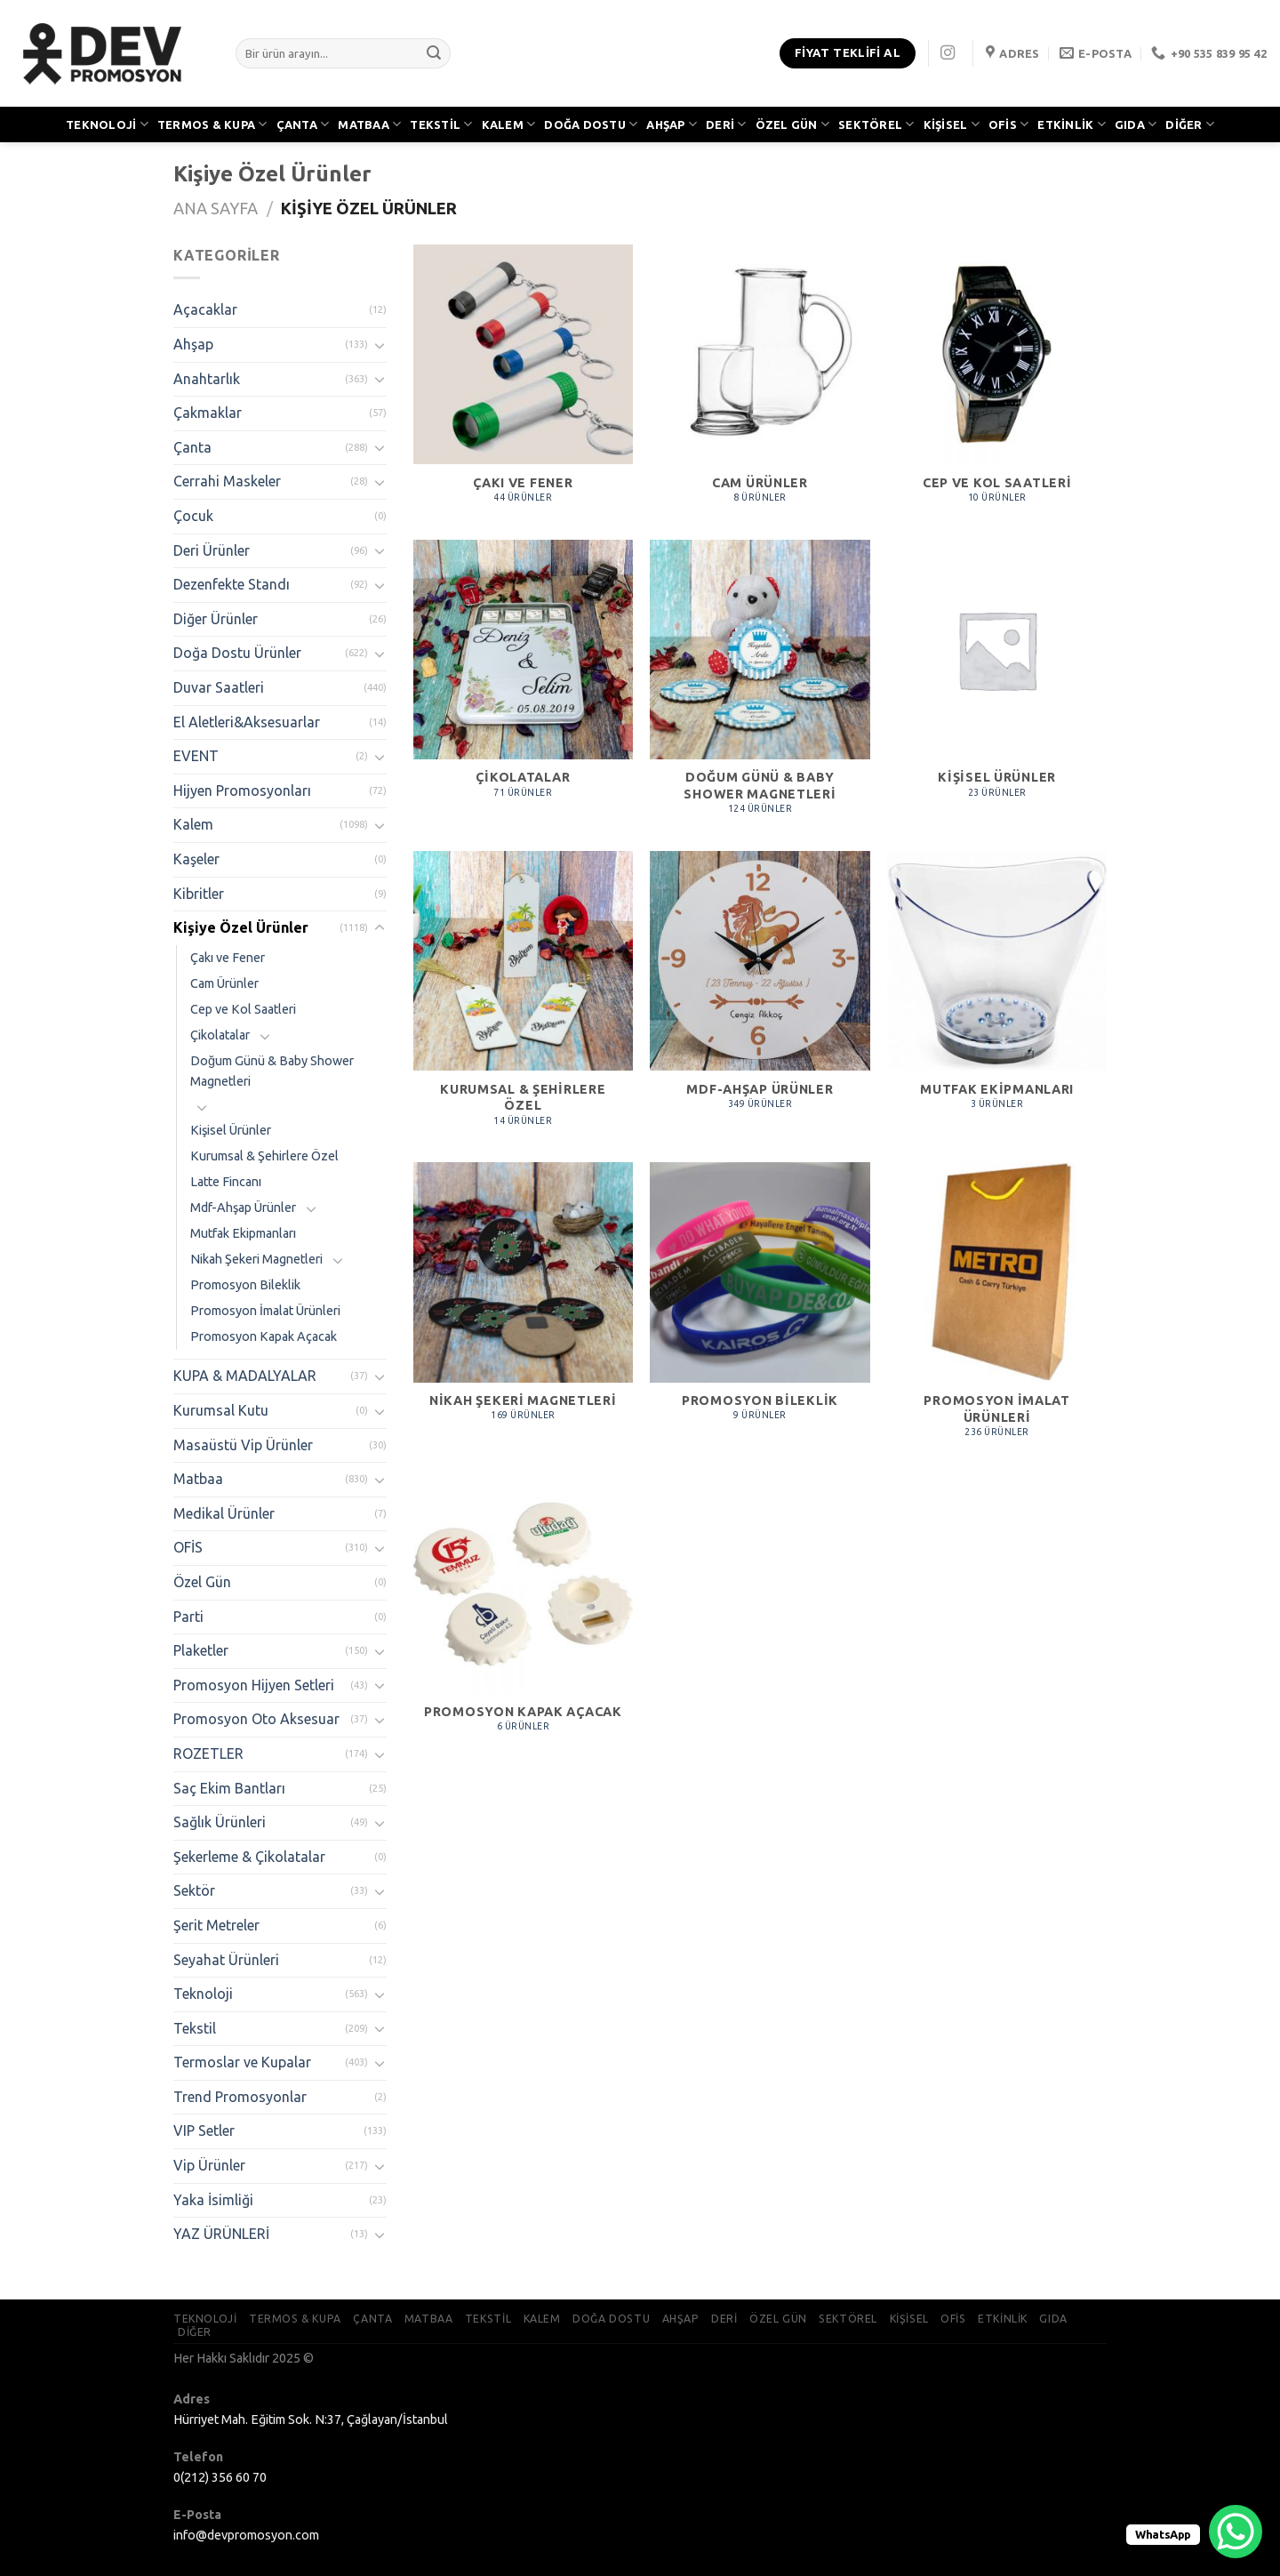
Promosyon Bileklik (245, 1285)
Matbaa (198, 1479)
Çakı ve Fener (227, 958)
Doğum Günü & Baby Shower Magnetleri (272, 1071)
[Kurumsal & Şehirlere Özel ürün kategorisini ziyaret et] (523, 998)
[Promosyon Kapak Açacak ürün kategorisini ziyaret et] (523, 1613)
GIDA (1135, 124)
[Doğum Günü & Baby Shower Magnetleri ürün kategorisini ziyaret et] (759, 687)
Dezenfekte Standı (231, 584)
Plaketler (200, 1650)
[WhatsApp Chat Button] (1235, 2531)
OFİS (1008, 124)
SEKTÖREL (876, 124)
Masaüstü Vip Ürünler (243, 1445)
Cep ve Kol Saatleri (243, 1009)
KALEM (509, 124)
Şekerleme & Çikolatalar (249, 1857)
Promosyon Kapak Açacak (263, 1336)
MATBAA (369, 124)
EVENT (196, 756)
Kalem (193, 824)
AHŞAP (671, 124)
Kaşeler (196, 859)
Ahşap (193, 344)
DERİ (726, 124)
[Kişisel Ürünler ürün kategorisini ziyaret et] (997, 678)
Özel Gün (202, 1582)
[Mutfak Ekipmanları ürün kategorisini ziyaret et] (997, 989)
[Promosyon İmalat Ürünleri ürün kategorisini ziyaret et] (997, 1309)
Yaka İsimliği (213, 2200)
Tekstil (194, 2028)
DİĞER (1189, 124)
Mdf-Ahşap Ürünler (243, 1207)
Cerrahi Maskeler (227, 481)
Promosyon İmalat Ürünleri (265, 1311)
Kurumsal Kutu (220, 1410)
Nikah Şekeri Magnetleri (256, 1259)
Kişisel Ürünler (230, 1130)
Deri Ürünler (211, 550)
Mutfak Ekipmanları (243, 1233)
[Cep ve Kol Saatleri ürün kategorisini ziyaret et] (997, 383)
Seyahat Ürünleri (226, 1960)
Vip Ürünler (209, 2165)
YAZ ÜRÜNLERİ (221, 2234)
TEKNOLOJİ (107, 124)
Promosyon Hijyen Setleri (253, 1685)
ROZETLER (208, 1753)
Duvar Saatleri (218, 687)
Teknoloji (203, 1994)
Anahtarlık (206, 379)
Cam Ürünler (224, 983)
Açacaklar (205, 309)
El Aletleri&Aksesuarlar (246, 722)
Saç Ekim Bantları (229, 1788)
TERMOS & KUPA (212, 124)
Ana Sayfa (215, 208)
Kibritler (198, 894)
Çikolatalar (220, 1035)
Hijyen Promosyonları (242, 790)
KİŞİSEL (952, 124)
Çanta (192, 447)
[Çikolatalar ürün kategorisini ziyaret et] (523, 678)
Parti (188, 1617)
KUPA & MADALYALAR (244, 1376)
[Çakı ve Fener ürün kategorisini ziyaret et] (523, 383)
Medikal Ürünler (224, 1513)
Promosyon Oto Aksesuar (256, 1719)
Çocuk (193, 516)
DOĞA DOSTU (590, 124)
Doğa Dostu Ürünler (237, 653)
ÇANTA (303, 124)
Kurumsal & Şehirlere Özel (264, 1156)
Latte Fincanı (225, 1182)
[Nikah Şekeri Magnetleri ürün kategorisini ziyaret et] (523, 1301)
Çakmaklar (207, 413)
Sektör (194, 1890)
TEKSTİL (441, 124)
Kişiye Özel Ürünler (240, 927)
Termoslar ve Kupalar (242, 2062)
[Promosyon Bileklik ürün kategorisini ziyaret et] (759, 1301)
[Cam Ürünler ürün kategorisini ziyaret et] (759, 383)
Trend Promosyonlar (240, 2097)
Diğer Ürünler (215, 619)
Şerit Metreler (216, 1925)
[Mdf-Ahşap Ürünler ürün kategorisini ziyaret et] (759, 989)
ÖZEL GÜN (793, 124)
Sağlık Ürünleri (219, 1822)
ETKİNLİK (1071, 124)
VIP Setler (204, 2131)
